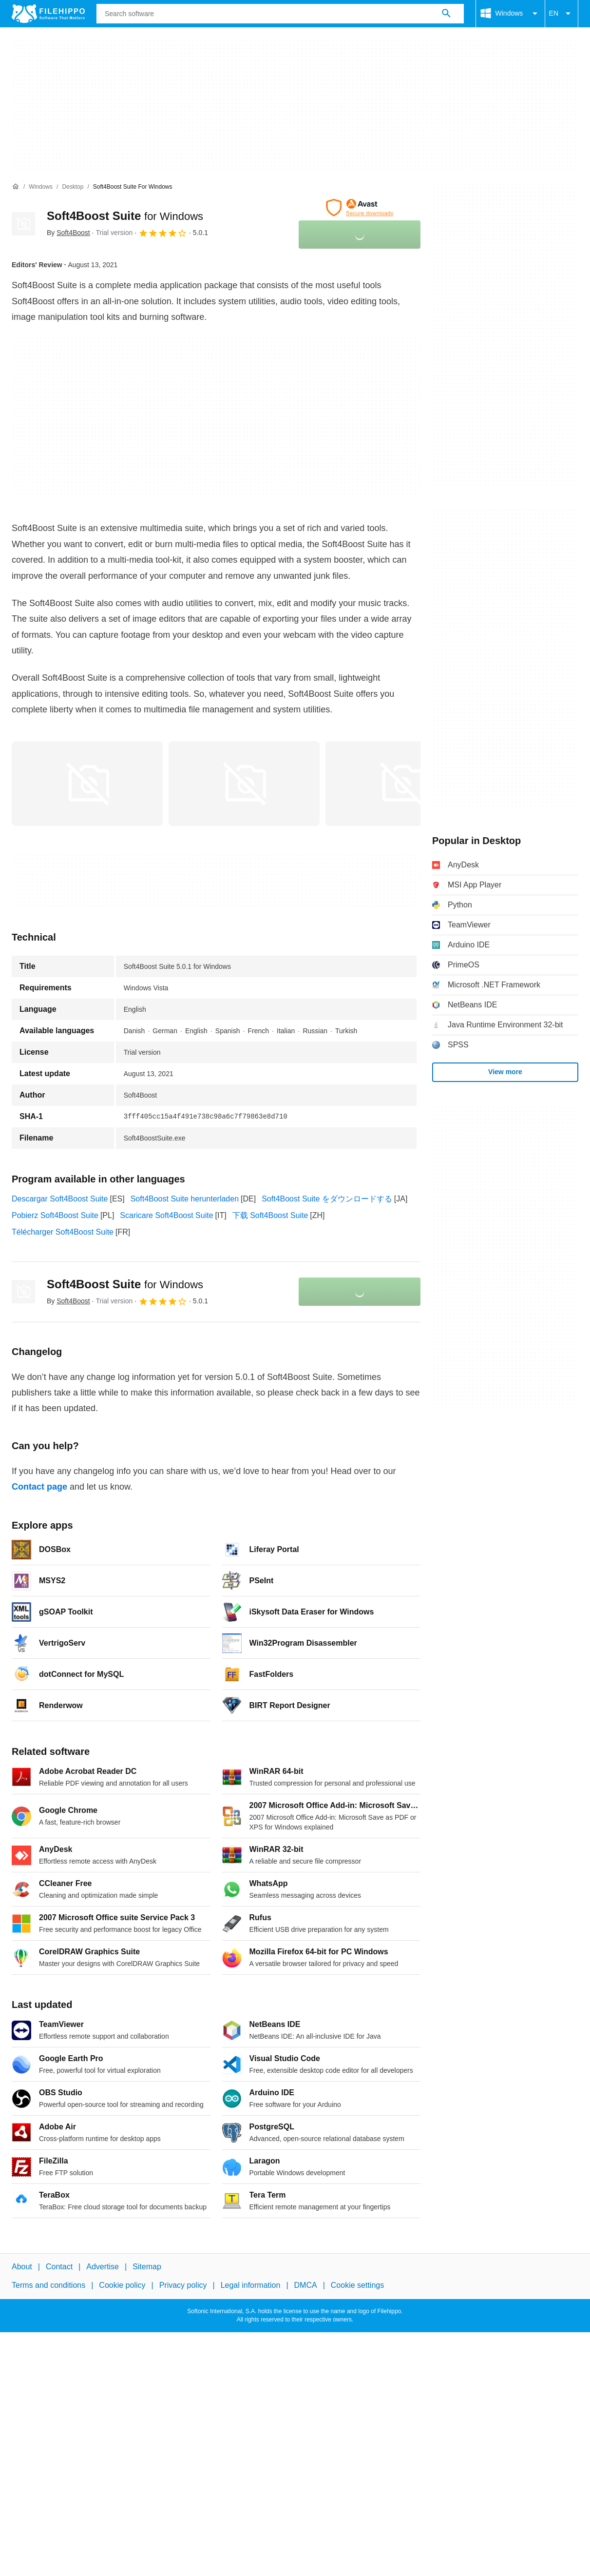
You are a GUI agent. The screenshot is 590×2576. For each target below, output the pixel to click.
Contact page (39, 1487)
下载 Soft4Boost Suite (270, 1215)
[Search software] (446, 13)
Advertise (102, 2266)
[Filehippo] (48, 13)
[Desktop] (72, 187)
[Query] (280, 13)
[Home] (15, 186)
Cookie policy (122, 2285)
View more (505, 1072)
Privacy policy (183, 2285)
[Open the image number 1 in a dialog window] (244, 783)
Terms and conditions (48, 2285)
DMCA (305, 2285)
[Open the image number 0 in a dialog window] (87, 783)
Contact (59, 2266)
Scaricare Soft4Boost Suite (166, 1215)
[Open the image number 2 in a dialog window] (400, 783)
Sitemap (147, 2266)
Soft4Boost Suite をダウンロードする (327, 1199)
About (22, 2266)
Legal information (251, 2285)
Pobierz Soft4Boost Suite (55, 1215)
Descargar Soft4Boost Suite (60, 1199)
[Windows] (41, 187)
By (68, 232)
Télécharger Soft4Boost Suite (63, 1232)
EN (561, 14)
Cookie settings (357, 2285)
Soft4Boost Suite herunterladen (185, 1199)
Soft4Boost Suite (125, 215)
